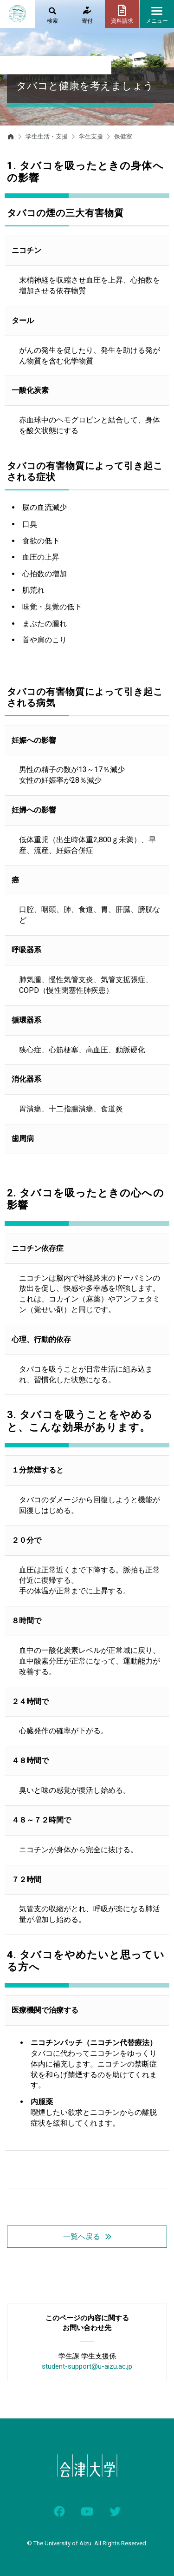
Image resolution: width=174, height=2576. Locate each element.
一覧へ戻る (81, 2236)
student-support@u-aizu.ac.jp (87, 2366)
